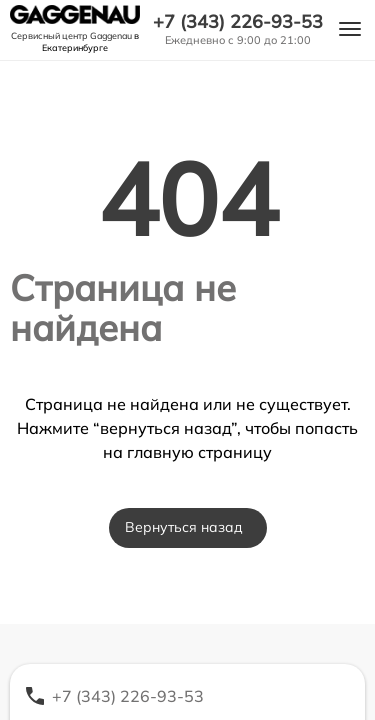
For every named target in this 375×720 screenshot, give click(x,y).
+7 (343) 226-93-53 (238, 22)
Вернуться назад (184, 527)
